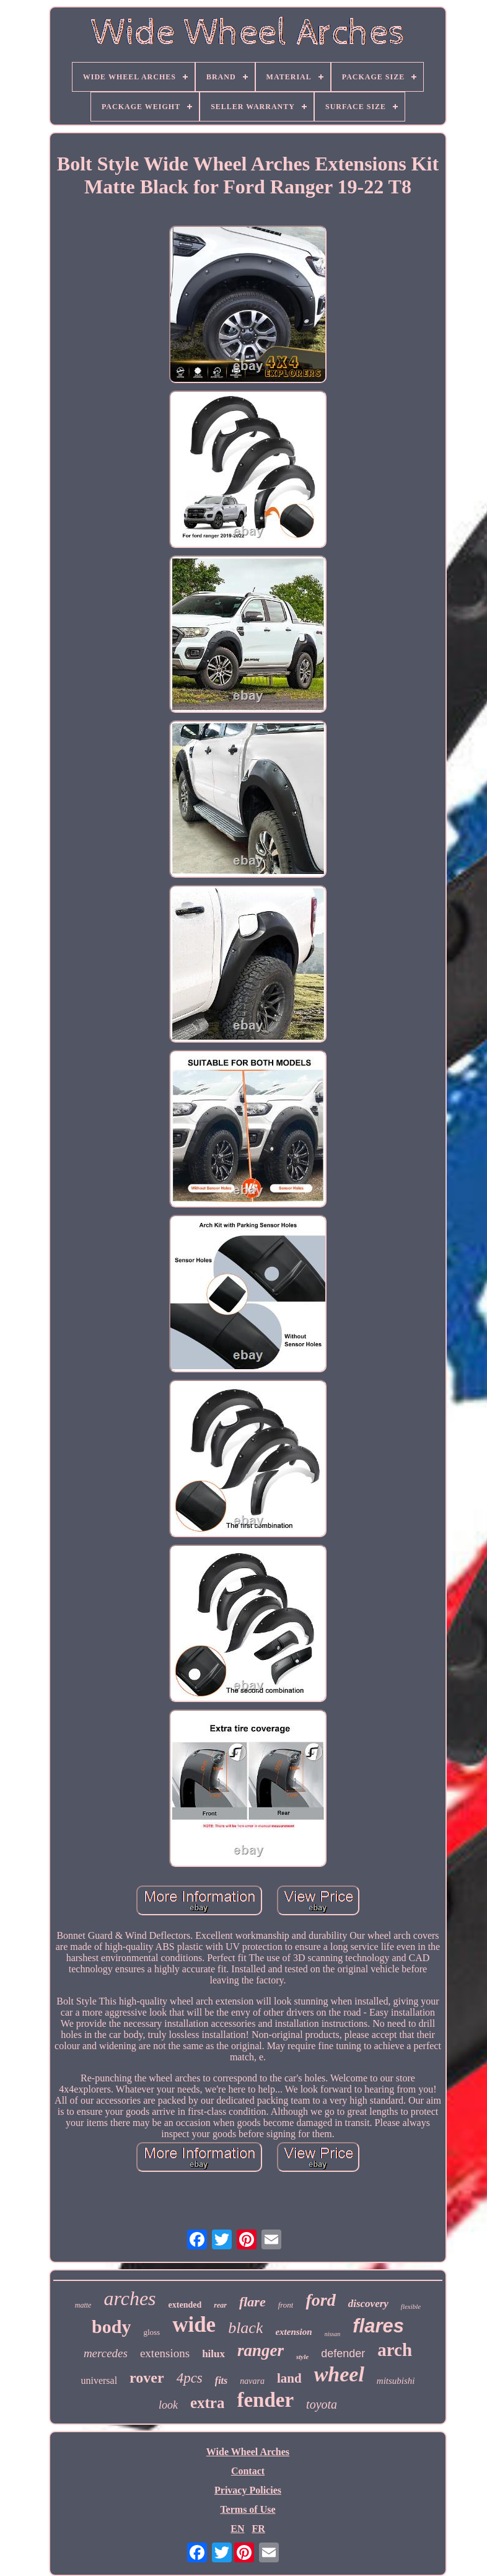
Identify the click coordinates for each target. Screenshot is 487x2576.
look (168, 2405)
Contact (248, 2471)
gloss (151, 2332)
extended (185, 2304)
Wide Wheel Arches (247, 2451)
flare (252, 2301)
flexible (411, 2306)
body (111, 2326)
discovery (368, 2303)
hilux (213, 2354)
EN (237, 2528)
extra (207, 2402)
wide (194, 2325)
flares (378, 2326)
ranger (260, 2350)
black (245, 2328)
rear (220, 2305)
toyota (321, 2404)
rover (146, 2378)
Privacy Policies (247, 2490)
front (286, 2304)
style (302, 2356)
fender (265, 2400)
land (289, 2378)
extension (293, 2332)
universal (99, 2380)
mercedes (106, 2353)
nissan (333, 2334)
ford (320, 2299)
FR (258, 2528)
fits (221, 2380)
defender (343, 2353)
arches (129, 2298)
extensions (165, 2353)
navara (252, 2381)
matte (83, 2305)
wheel (339, 2374)
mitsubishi (396, 2381)
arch (394, 2350)
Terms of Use (247, 2509)
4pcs (190, 2378)
